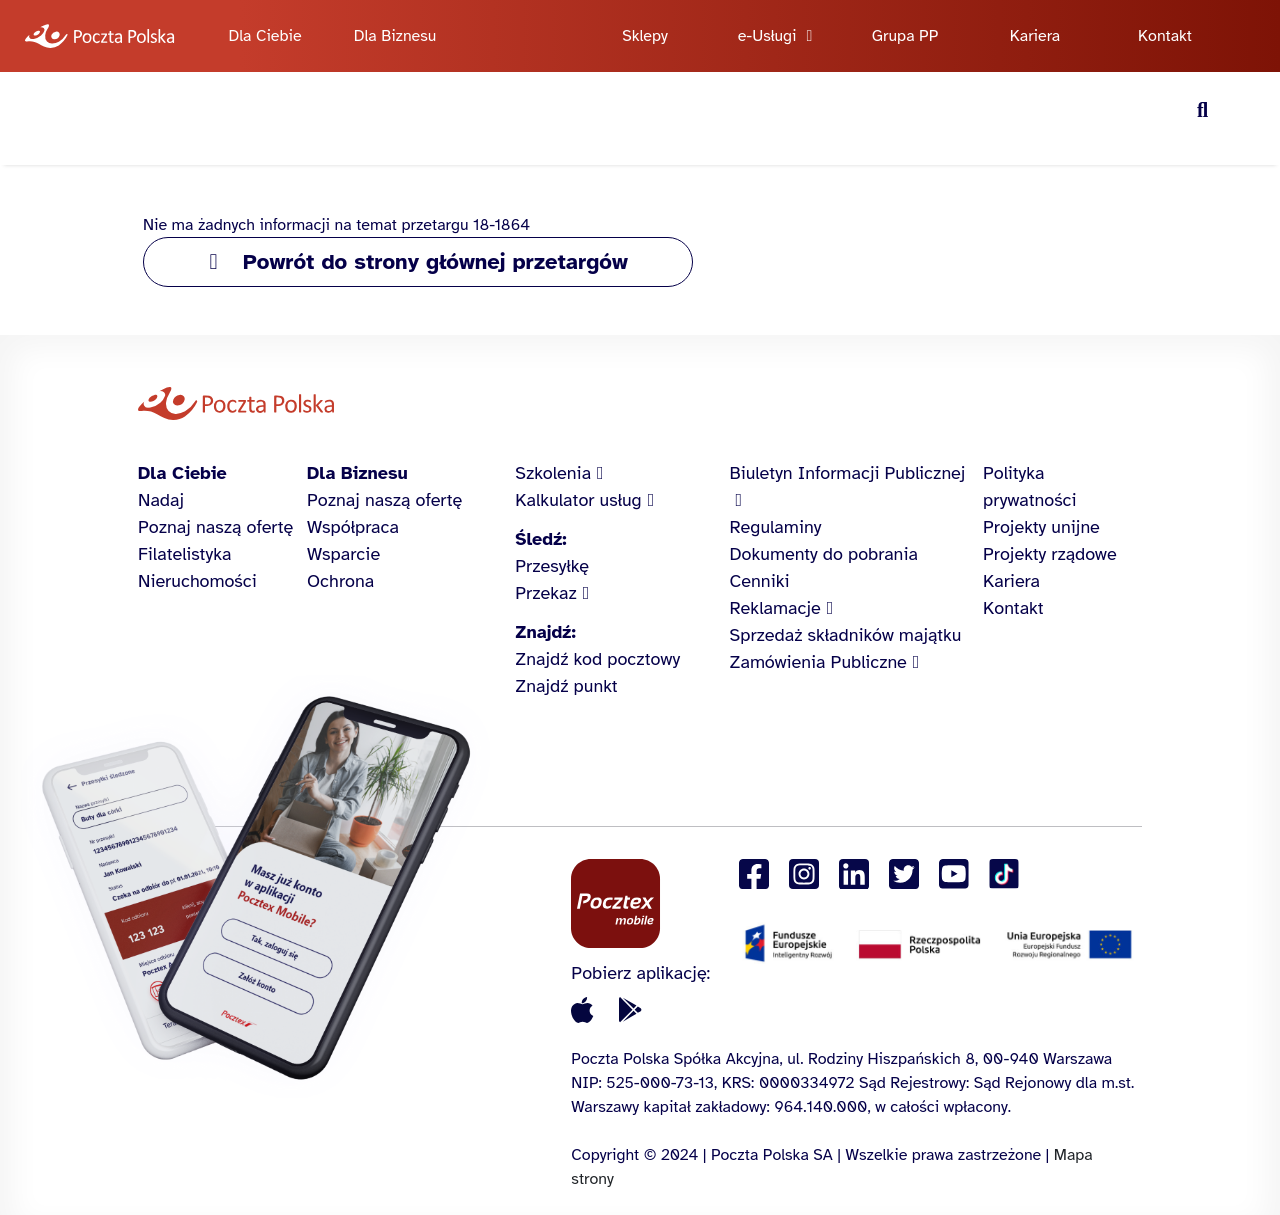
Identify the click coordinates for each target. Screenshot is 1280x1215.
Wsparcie (343, 554)
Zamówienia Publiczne (818, 662)
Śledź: (540, 539)
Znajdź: (545, 632)
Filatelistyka (184, 554)
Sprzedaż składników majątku (846, 635)
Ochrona (340, 581)
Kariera (1035, 36)
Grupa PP (905, 36)
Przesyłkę (552, 566)
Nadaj (161, 500)
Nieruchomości (197, 581)
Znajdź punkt (566, 686)
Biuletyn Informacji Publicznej (848, 473)
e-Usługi (767, 36)
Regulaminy (776, 527)
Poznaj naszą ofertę (215, 527)
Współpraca (353, 527)
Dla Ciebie (264, 36)
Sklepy (645, 36)
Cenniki (760, 581)
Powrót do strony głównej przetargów (435, 261)
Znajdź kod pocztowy (597, 659)
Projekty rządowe (1050, 554)
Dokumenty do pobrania (824, 554)
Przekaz (546, 593)
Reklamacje (775, 608)
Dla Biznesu (395, 36)
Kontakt (1165, 36)
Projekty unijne (1041, 527)
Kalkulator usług (578, 500)
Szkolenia (553, 473)
